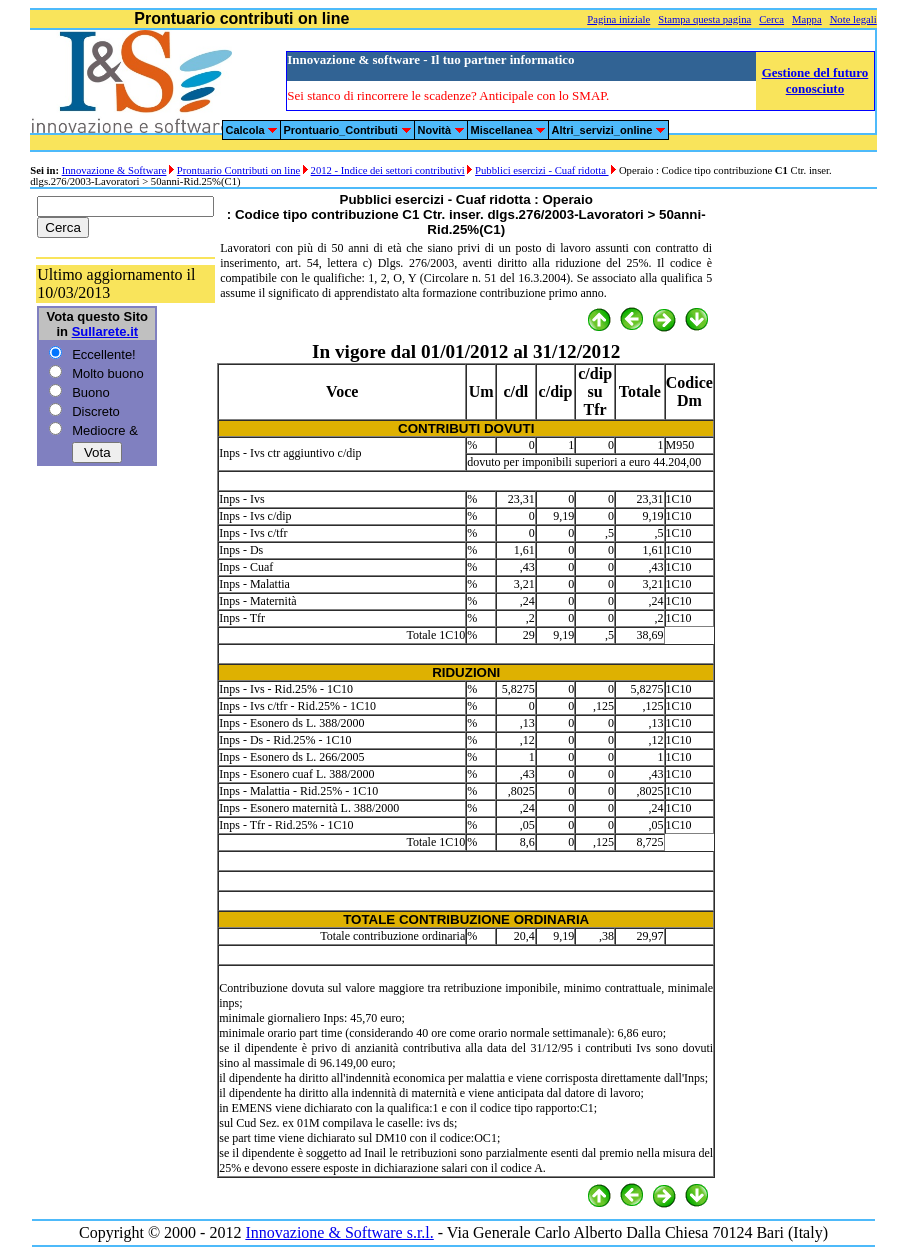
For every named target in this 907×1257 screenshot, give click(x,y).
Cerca (771, 19)
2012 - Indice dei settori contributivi (388, 170)
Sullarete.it (105, 331)
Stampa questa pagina (704, 19)
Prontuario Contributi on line (238, 170)
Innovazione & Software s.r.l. (339, 1232)
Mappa (807, 19)
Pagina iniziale (618, 19)
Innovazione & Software (114, 170)
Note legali (853, 19)
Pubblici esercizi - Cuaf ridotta (541, 170)
